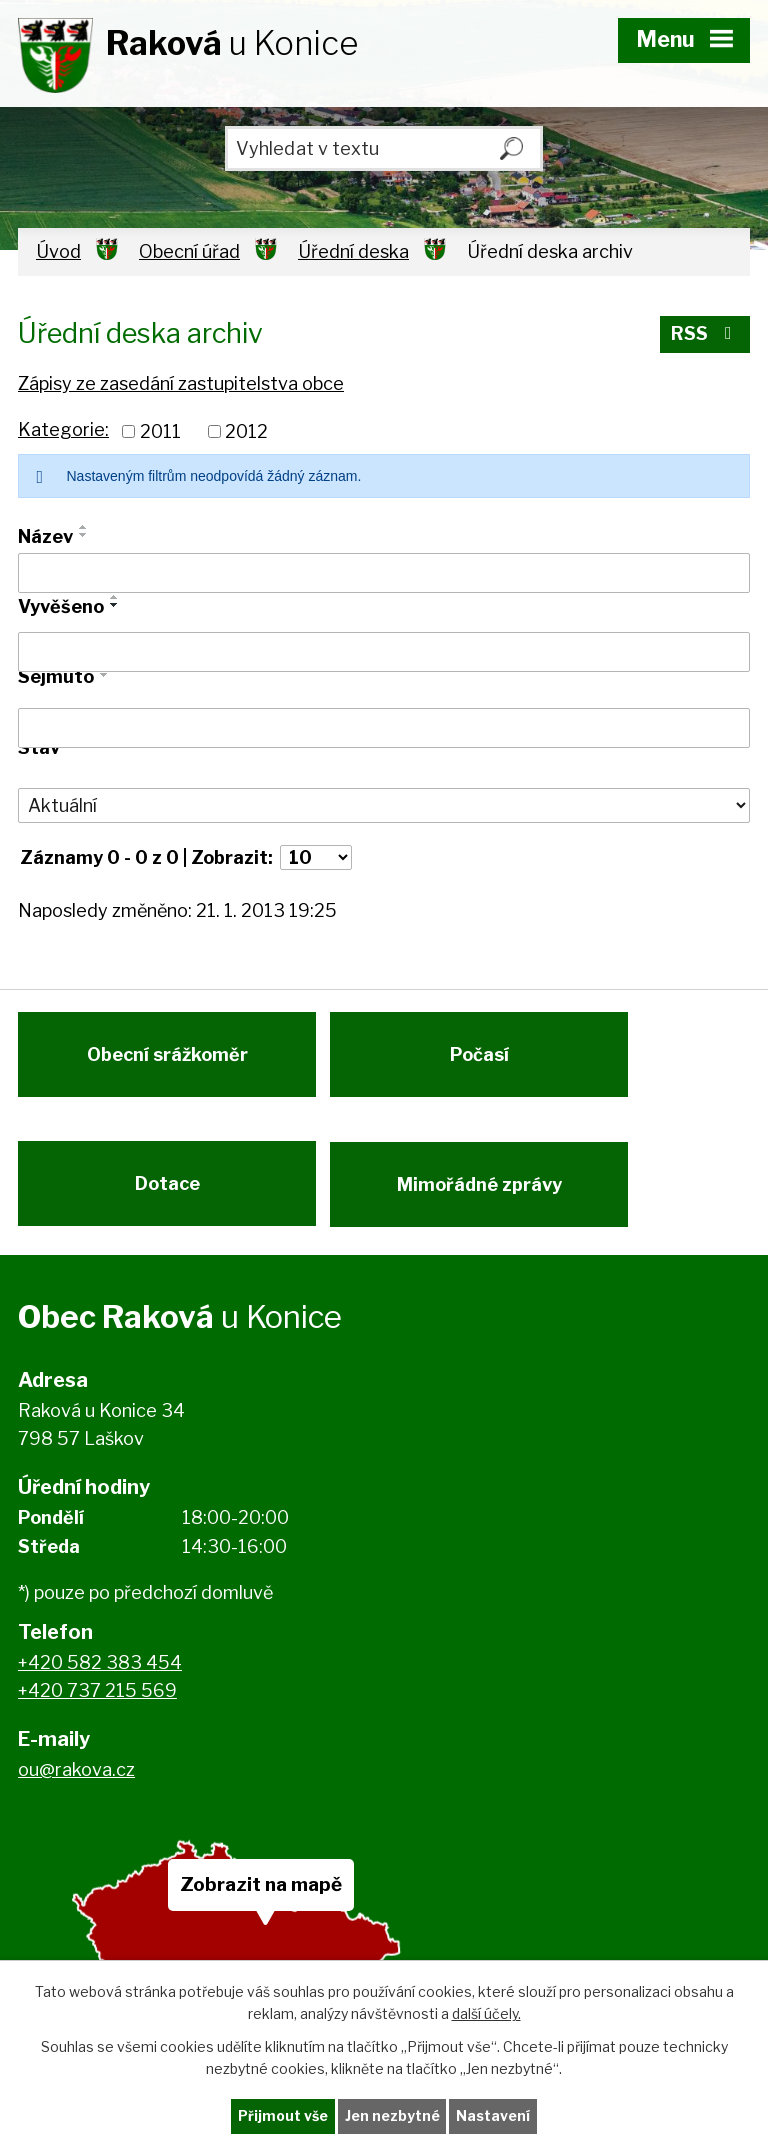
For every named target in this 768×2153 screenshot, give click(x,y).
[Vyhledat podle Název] (384, 573)
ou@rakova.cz (76, 1779)
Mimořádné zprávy (483, 1191)
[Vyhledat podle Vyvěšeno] (384, 652)
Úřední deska (353, 251)
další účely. (486, 2013)
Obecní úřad (189, 251)
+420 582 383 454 (100, 1672)
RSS (705, 335)
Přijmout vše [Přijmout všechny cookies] (283, 2116)
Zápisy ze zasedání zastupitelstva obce (181, 383)
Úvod (58, 251)
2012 (246, 431)
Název (45, 536)
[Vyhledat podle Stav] (384, 806)
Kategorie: (63, 429)
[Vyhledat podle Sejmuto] (384, 728)
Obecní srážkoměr (167, 1058)
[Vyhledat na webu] (384, 148)
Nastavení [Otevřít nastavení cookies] (494, 2116)
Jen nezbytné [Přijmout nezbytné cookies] (392, 2116)
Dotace (167, 1191)
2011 (160, 431)
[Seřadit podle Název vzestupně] (84, 527)
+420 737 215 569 (97, 1701)
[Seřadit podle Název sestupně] (84, 535)
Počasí (483, 1058)
